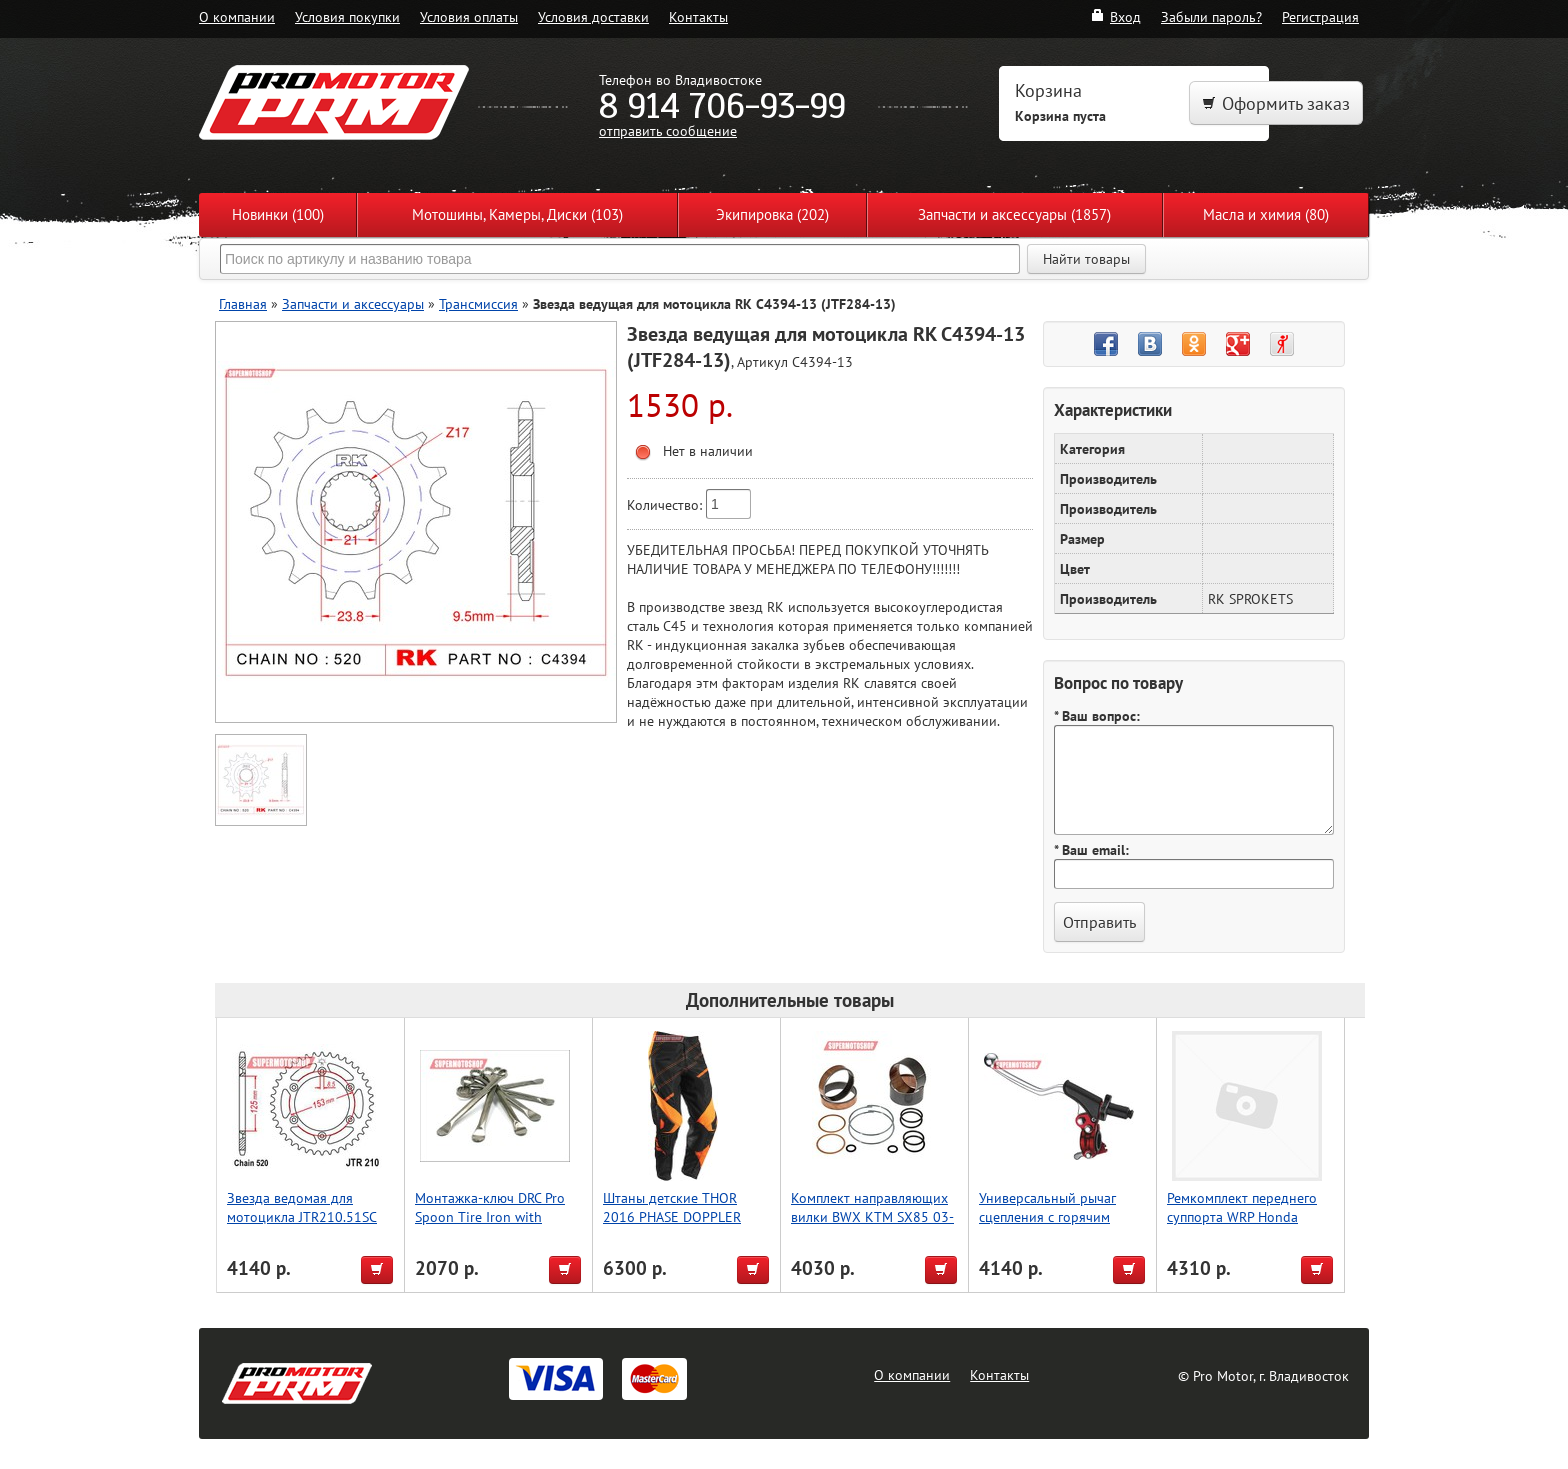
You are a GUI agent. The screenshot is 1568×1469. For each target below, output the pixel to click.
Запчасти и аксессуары (353, 303)
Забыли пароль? (1211, 16)
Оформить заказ (1276, 103)
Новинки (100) (278, 214)
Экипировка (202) (772, 214)
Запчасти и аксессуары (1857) (1014, 214)
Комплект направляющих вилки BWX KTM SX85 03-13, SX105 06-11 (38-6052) (875, 1216)
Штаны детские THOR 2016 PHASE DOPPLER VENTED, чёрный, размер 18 (680, 1226)
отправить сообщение (668, 130)
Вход (1115, 16)
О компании (237, 16)
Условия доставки (593, 16)
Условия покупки (347, 16)
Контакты (698, 16)
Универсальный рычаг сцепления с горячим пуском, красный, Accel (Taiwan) (1049, 1226)
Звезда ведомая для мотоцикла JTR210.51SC (302, 1207)
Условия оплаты (469, 16)
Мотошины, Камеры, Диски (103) (517, 214)
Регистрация (1320, 16)
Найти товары (1086, 259)
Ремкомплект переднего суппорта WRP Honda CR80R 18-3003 (1242, 1216)
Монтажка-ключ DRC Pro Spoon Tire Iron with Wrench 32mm (490, 1216)
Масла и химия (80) (1266, 214)
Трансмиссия (478, 303)
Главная (243, 303)
